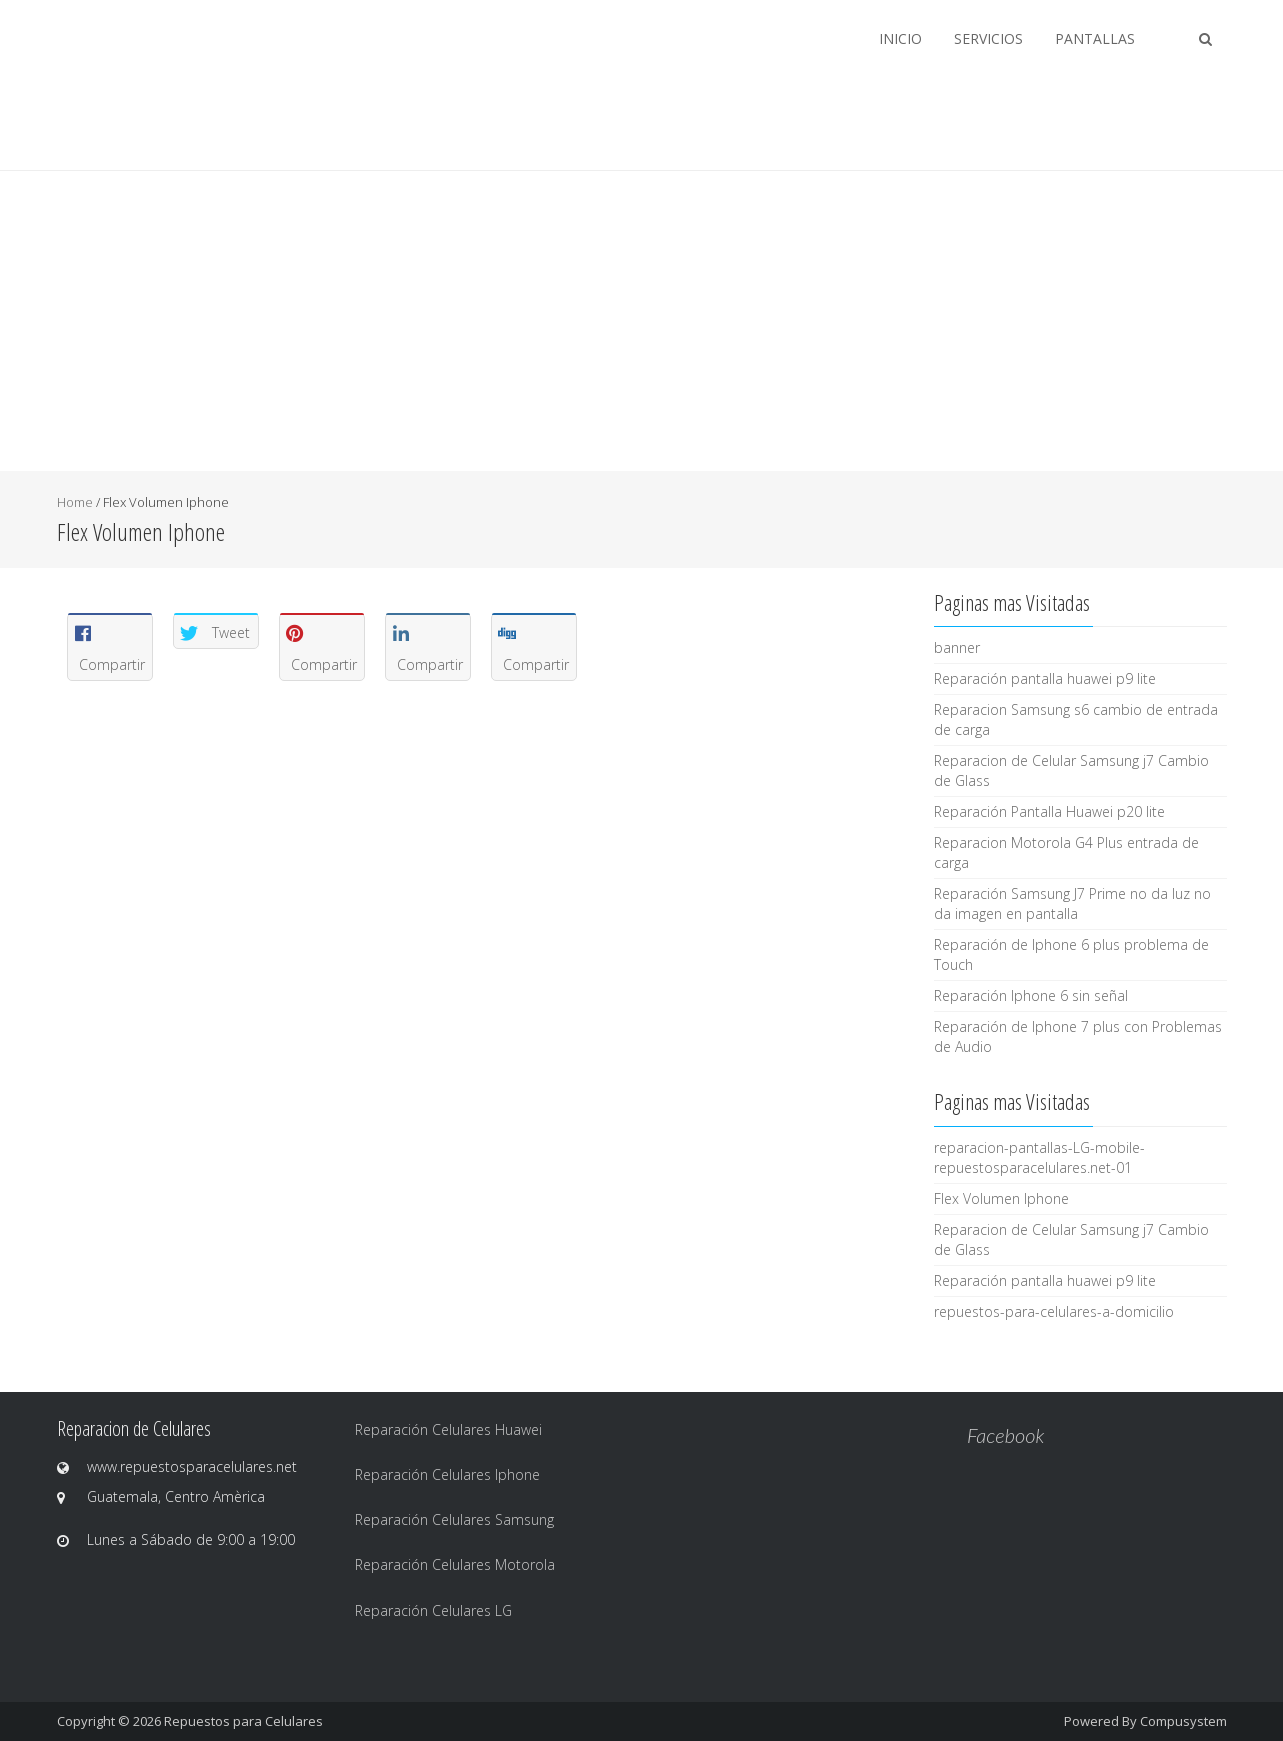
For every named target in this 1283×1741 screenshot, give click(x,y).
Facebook (1005, 1435)
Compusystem (1183, 1721)
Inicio (900, 38)
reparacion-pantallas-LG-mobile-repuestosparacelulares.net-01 (1039, 1157)
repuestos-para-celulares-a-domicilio (1054, 1311)
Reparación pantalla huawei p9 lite (1045, 678)
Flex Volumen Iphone (1001, 1198)
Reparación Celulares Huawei (448, 1429)
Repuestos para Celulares (243, 1721)
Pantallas (1095, 38)
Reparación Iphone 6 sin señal (1031, 995)
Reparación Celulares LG (433, 1610)
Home (75, 502)
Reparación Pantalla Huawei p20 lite (1049, 811)
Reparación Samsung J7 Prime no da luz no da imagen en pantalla (1072, 903)
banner (957, 647)
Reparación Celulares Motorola (455, 1564)
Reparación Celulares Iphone (447, 1474)
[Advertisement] (642, 321)
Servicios (988, 38)
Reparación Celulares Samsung (454, 1519)
